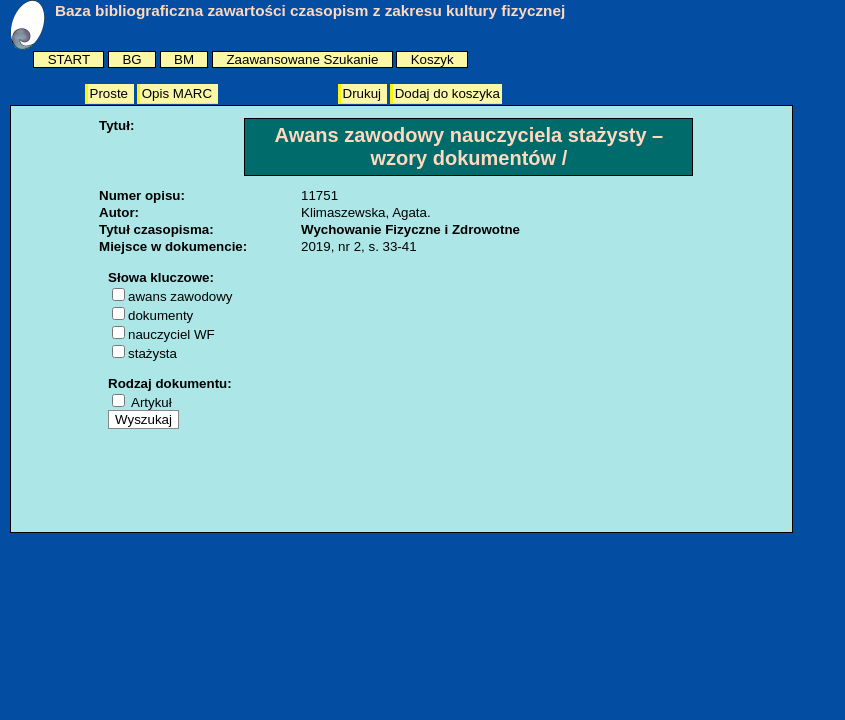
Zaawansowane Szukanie (302, 59)
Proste (111, 93)
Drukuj (364, 93)
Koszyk (432, 59)
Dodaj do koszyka (447, 93)
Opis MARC (179, 93)
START (69, 59)
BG (131, 59)
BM (184, 59)
